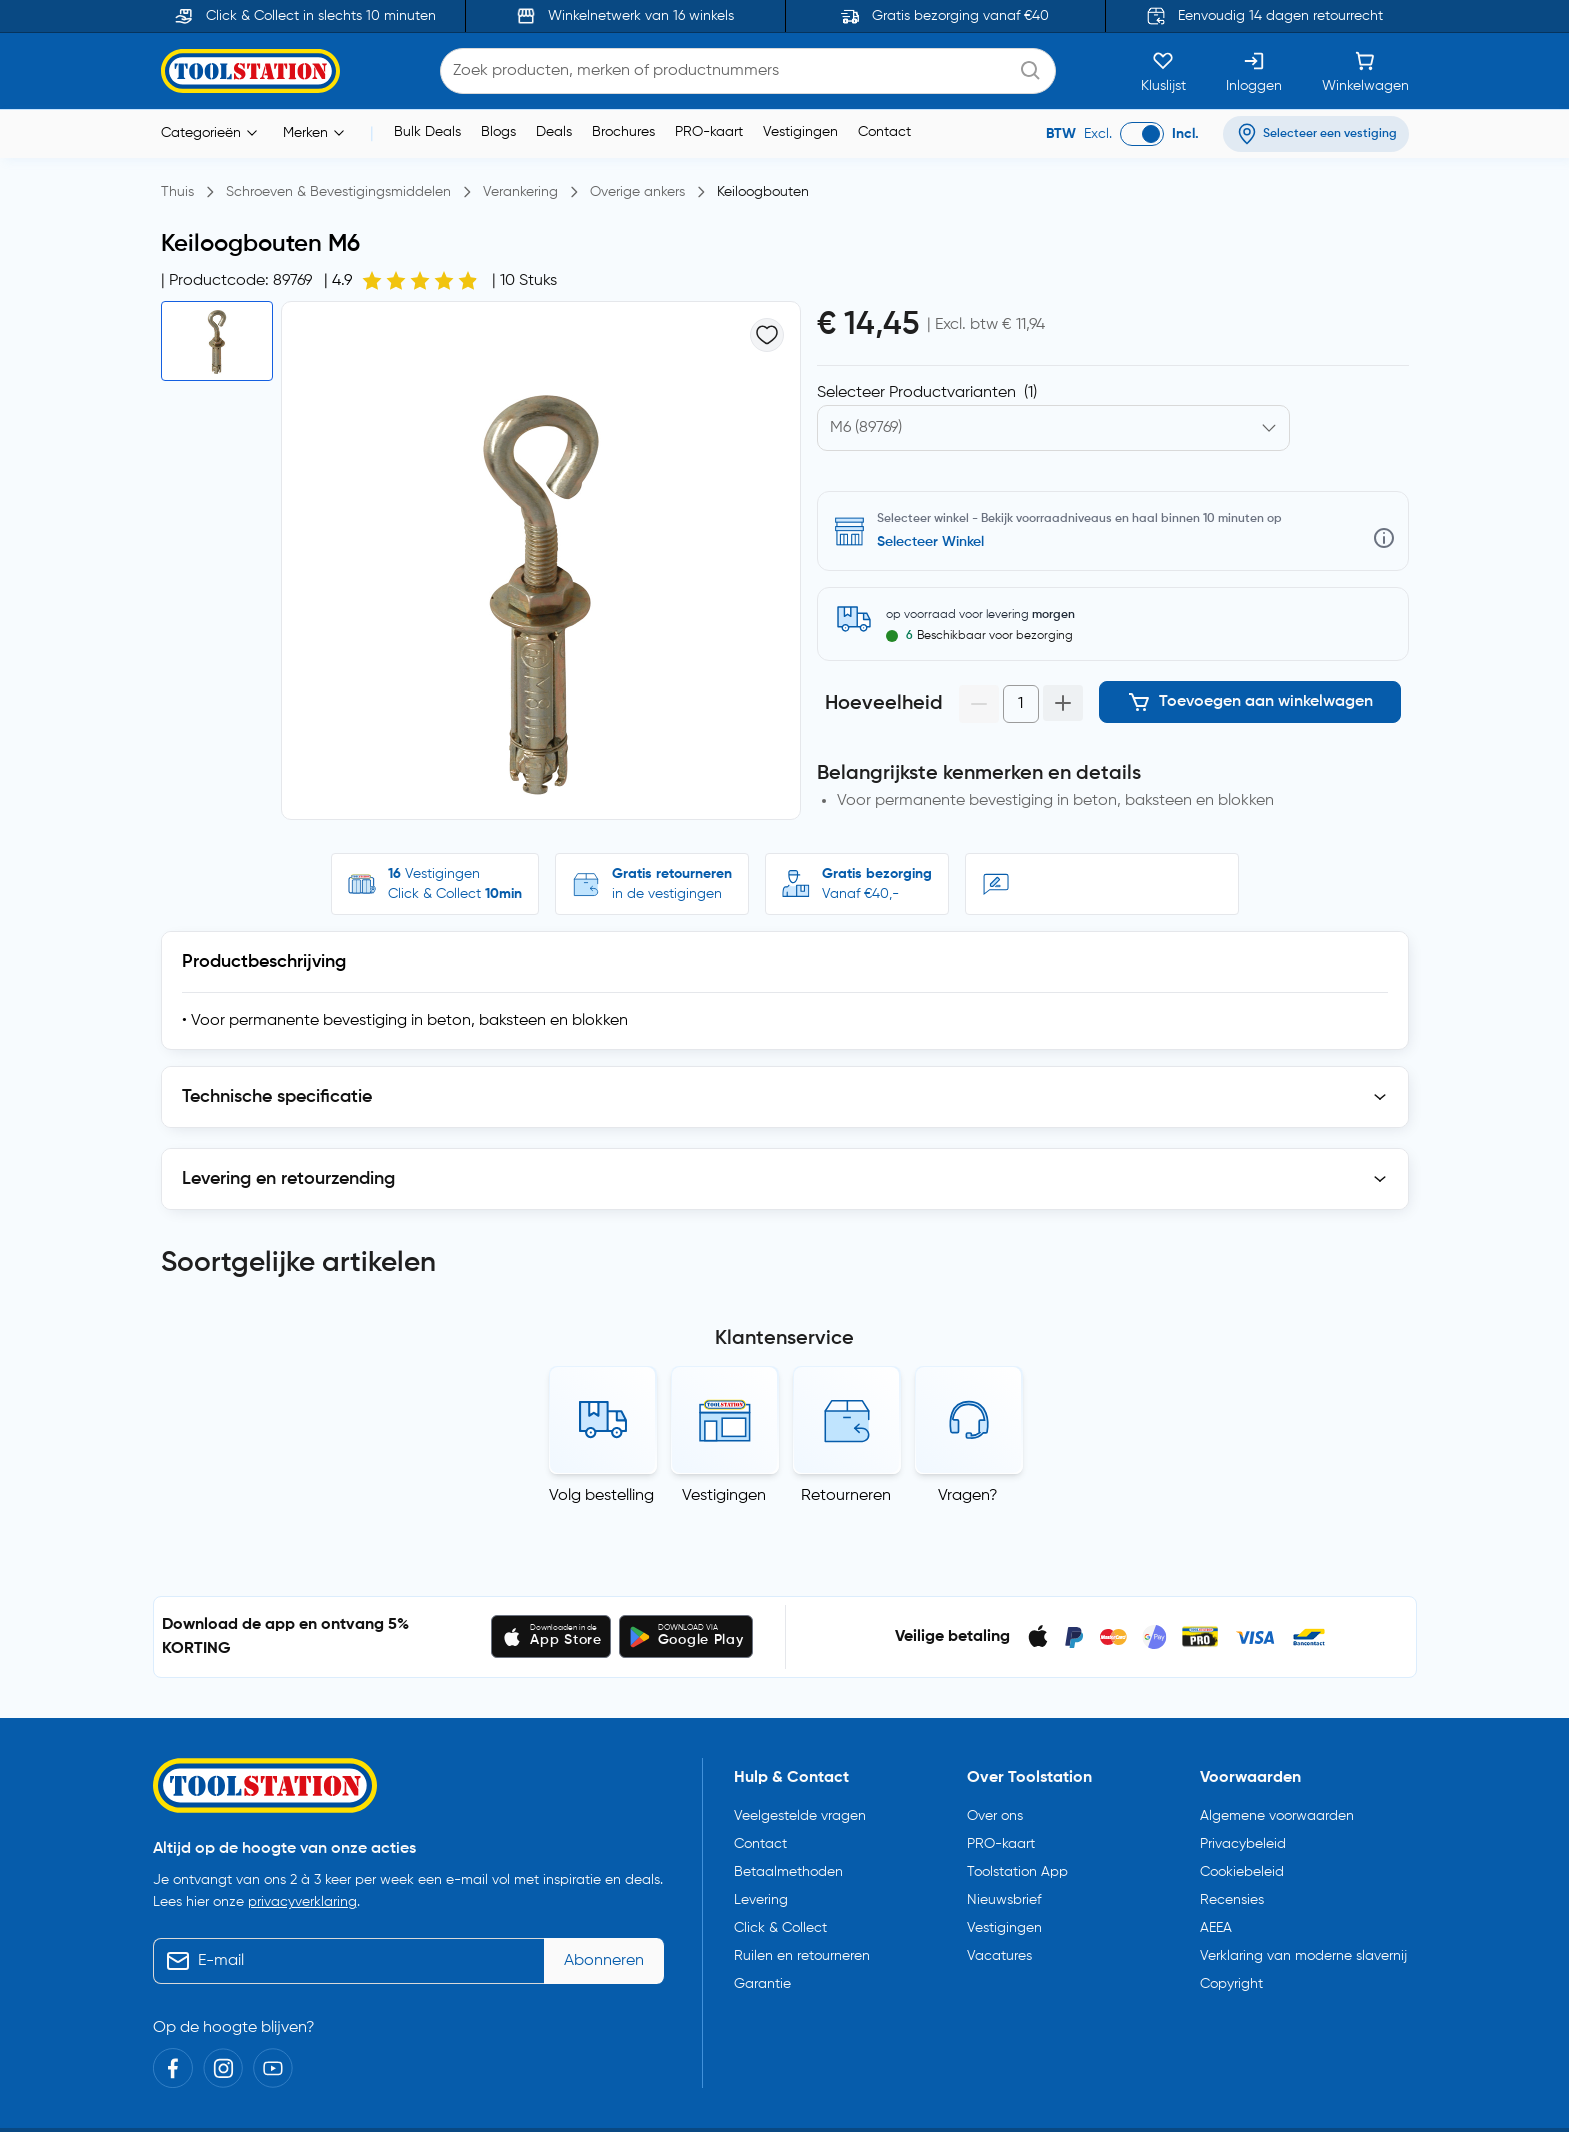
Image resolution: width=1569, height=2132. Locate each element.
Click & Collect (780, 1920)
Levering (761, 1892)
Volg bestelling (601, 1488)
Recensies (1232, 1892)
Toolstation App (1017, 1864)
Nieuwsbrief (1004, 1892)
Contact (884, 132)
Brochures (623, 132)
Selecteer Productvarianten (927, 393)
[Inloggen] (1254, 71)
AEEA (1216, 1920)
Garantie (762, 1976)
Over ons (995, 1808)
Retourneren (846, 1488)
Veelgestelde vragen (800, 1808)
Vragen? (968, 1488)
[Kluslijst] (1163, 71)
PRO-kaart (709, 132)
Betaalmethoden (788, 1864)
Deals (554, 132)
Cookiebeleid (1242, 1864)
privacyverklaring (302, 1894)
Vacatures (999, 1948)
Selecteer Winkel (930, 542)
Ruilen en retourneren (802, 1948)
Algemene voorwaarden (1277, 1808)
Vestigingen (800, 132)
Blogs (498, 132)
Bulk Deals (427, 132)
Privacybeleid (1243, 1836)
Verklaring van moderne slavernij (1303, 1948)
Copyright (1231, 1976)
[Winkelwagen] (1365, 71)
